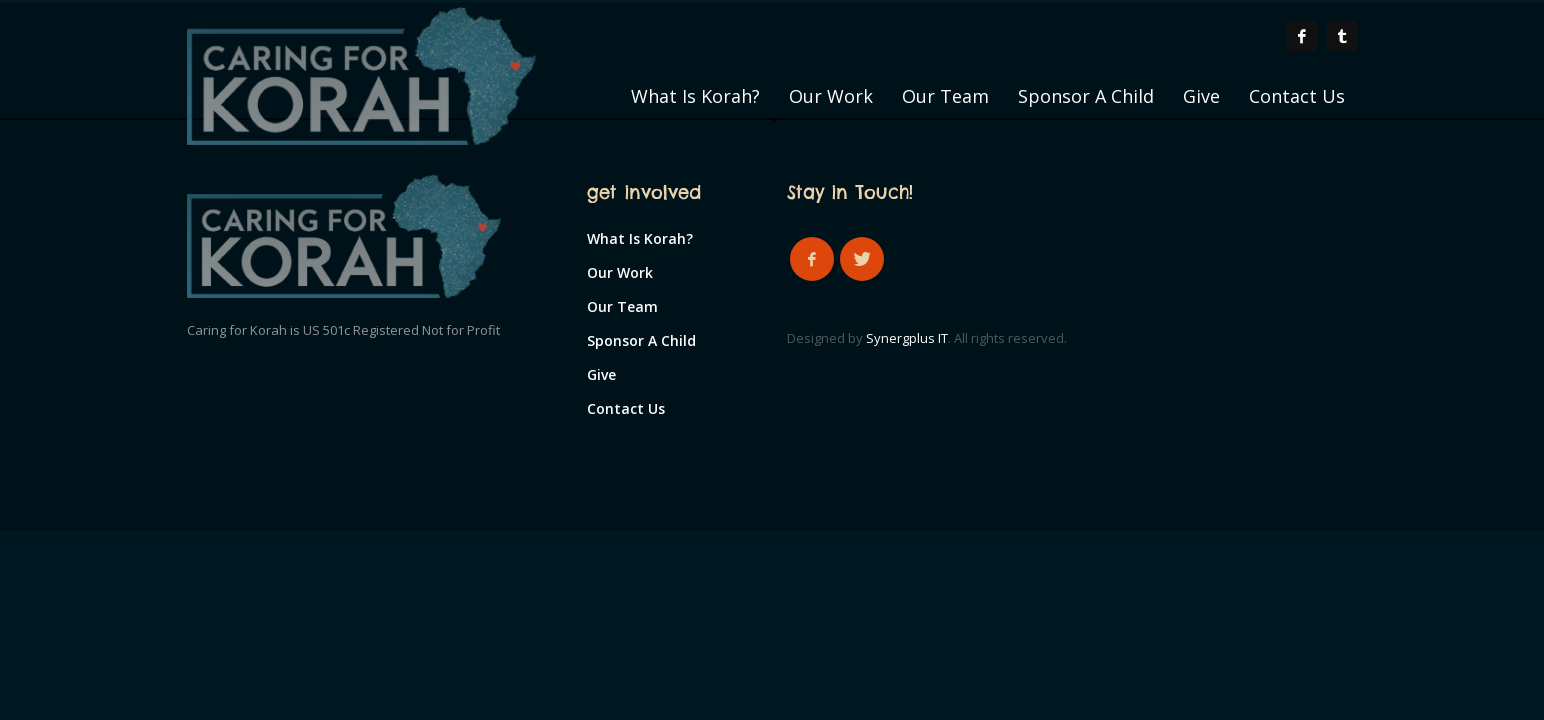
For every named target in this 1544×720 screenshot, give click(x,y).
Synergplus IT (907, 338)
